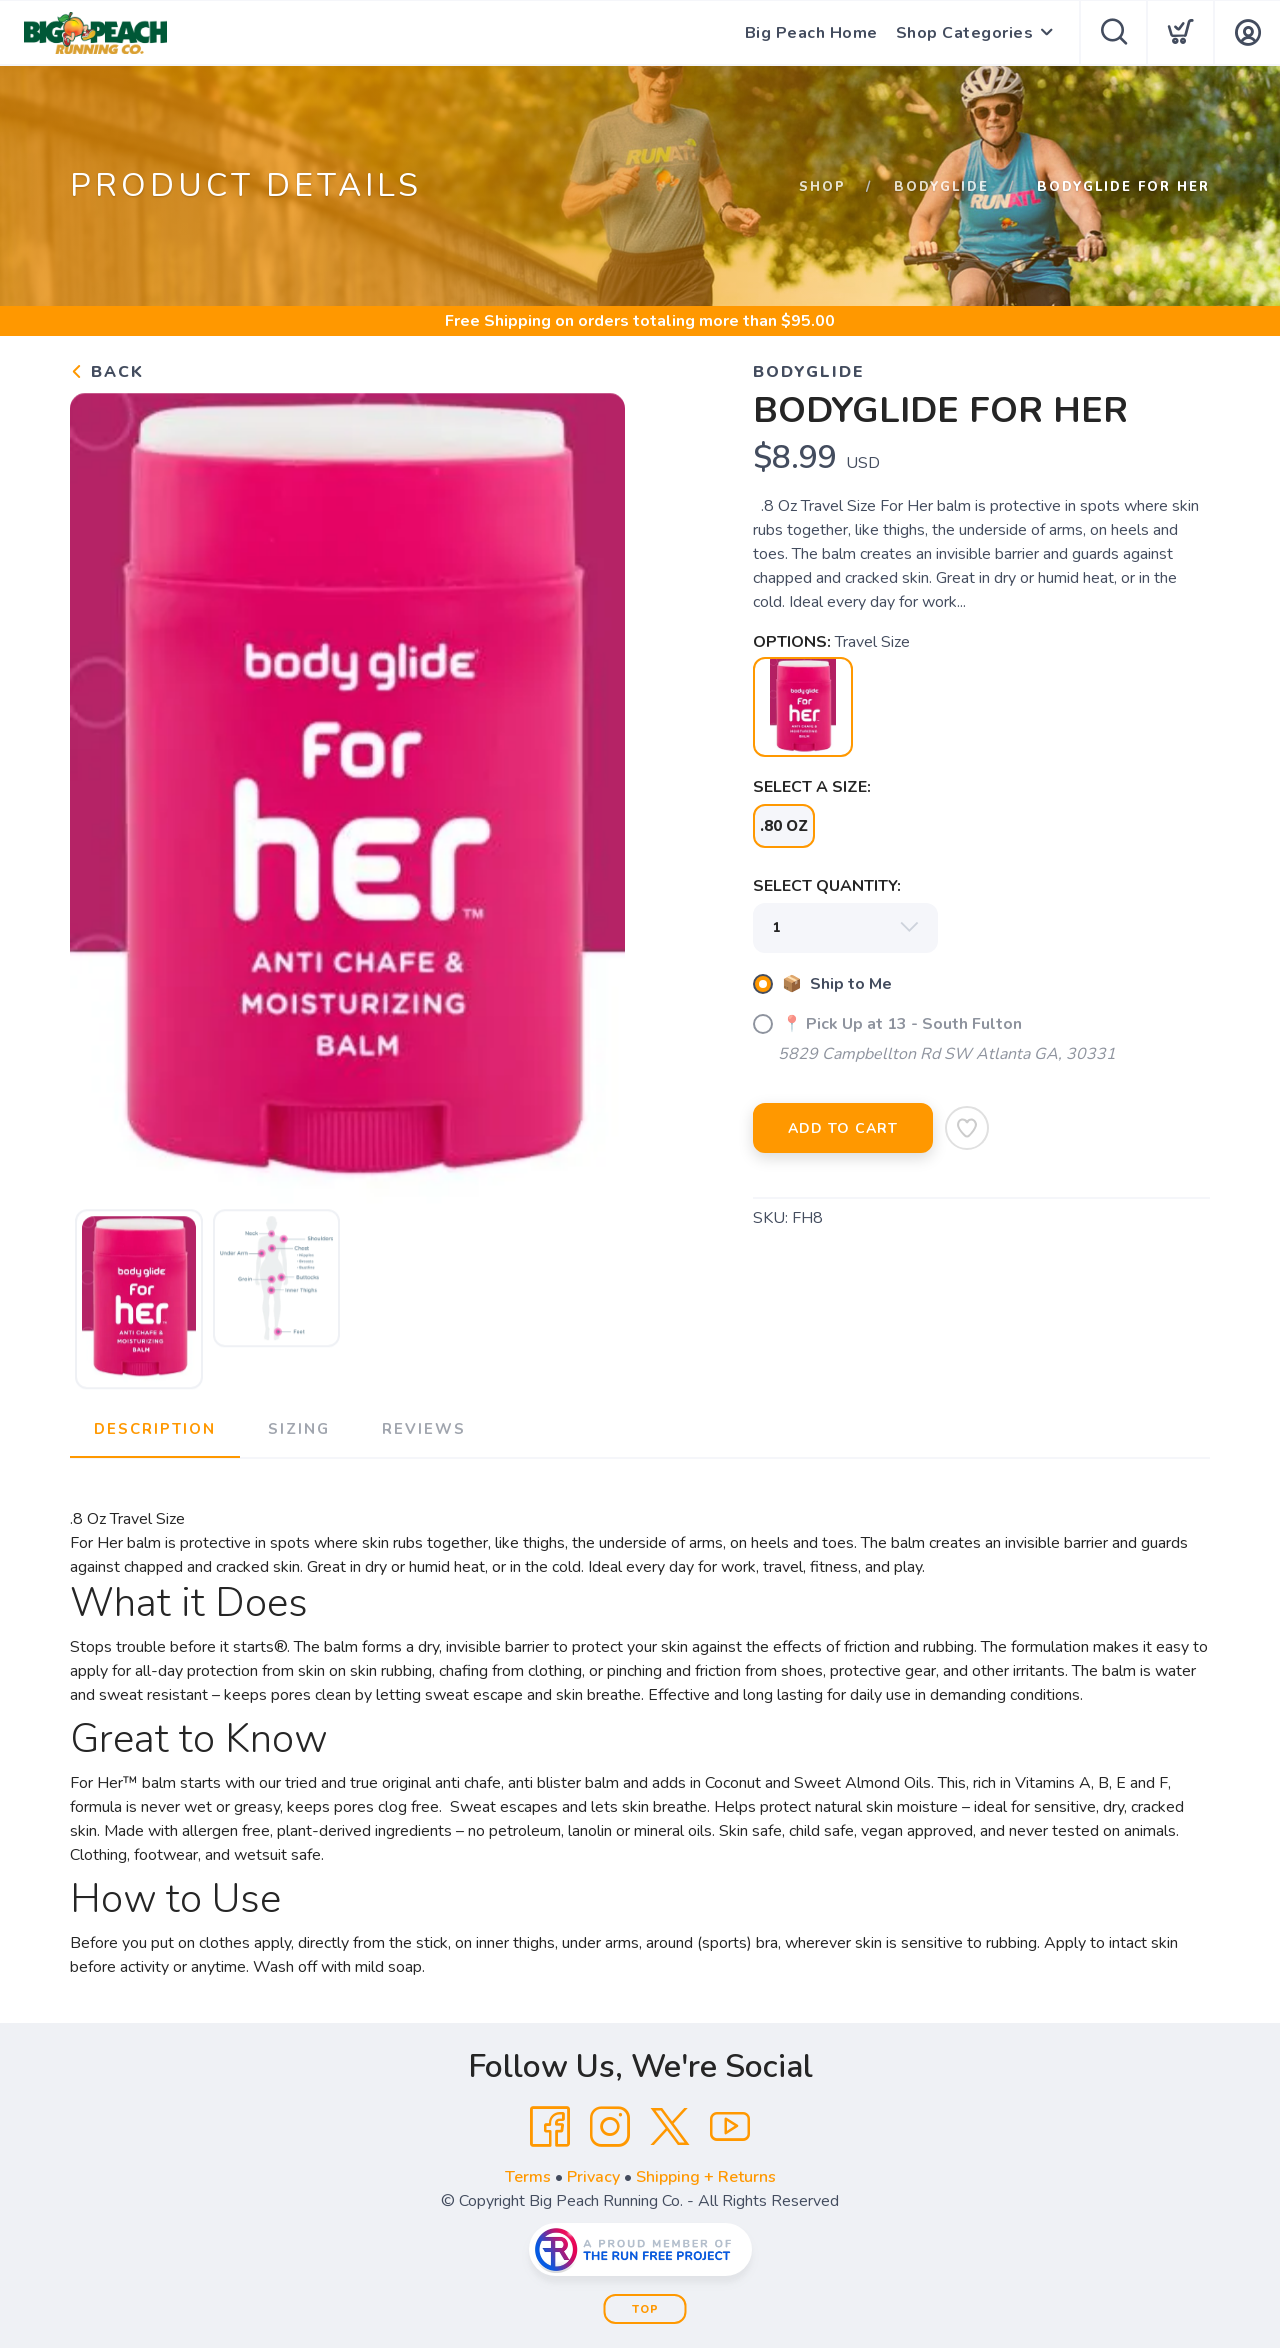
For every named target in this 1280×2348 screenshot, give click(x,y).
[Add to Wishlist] (967, 1128)
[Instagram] (610, 2127)
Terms (528, 2177)
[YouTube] (730, 2127)
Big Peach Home (811, 33)
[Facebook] (550, 2127)
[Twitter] (670, 2127)
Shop (822, 187)
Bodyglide (941, 187)
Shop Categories (965, 33)
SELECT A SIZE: (812, 787)
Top (645, 2309)
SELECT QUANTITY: (827, 886)
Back (107, 372)
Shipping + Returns (706, 2177)
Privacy (593, 2177)
